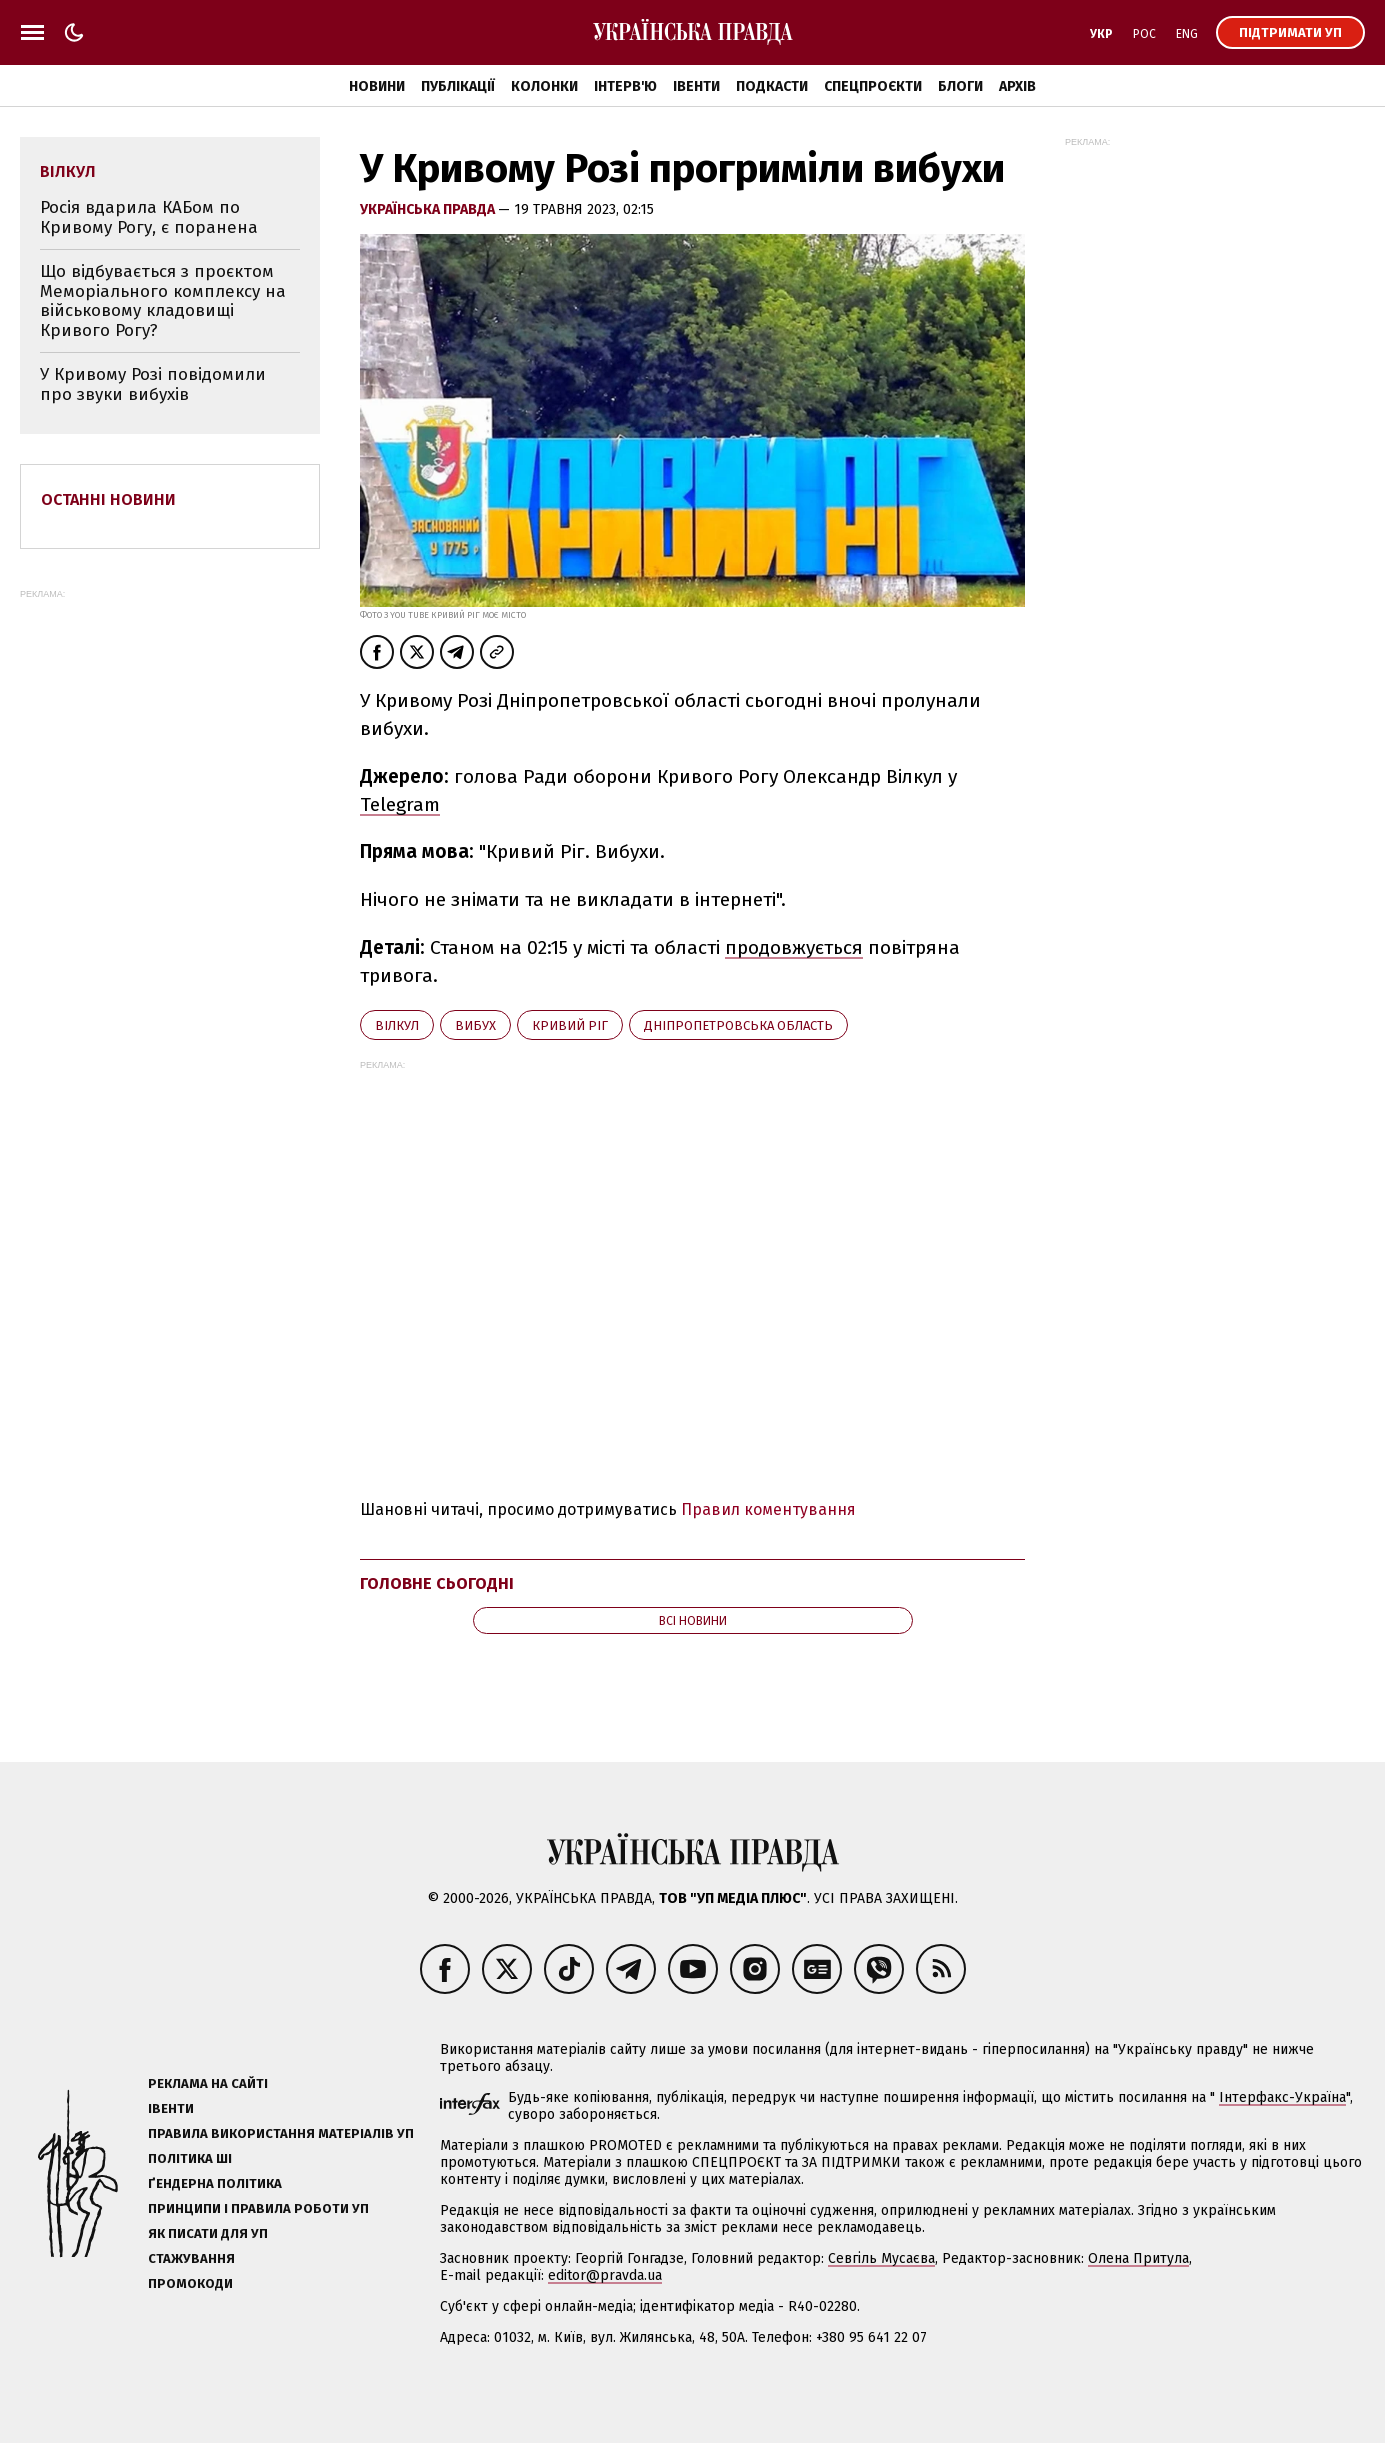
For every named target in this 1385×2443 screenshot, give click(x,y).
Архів (1017, 86)
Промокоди (190, 2283)
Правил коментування (768, 1509)
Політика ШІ (190, 2158)
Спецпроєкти (873, 86)
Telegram (400, 804)
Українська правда (429, 209)
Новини (377, 86)
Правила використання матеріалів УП (281, 2133)
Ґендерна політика (215, 2183)
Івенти (696, 86)
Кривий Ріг (570, 1025)
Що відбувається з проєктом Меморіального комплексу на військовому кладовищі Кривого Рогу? (163, 301)
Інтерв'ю (625, 86)
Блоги (960, 86)
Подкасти (772, 86)
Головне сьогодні (437, 1583)
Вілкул (397, 1025)
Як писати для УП (208, 2233)
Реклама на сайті (208, 2083)
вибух (475, 1025)
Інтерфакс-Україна (1282, 2097)
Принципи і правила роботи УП (258, 2208)
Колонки (544, 86)
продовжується (794, 947)
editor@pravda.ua (605, 2275)
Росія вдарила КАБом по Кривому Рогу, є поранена (149, 217)
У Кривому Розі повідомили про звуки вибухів (153, 384)
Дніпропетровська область (738, 1025)
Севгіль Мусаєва (881, 2258)
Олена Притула (1138, 2258)
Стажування (191, 2258)
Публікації (458, 86)
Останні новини (108, 499)
